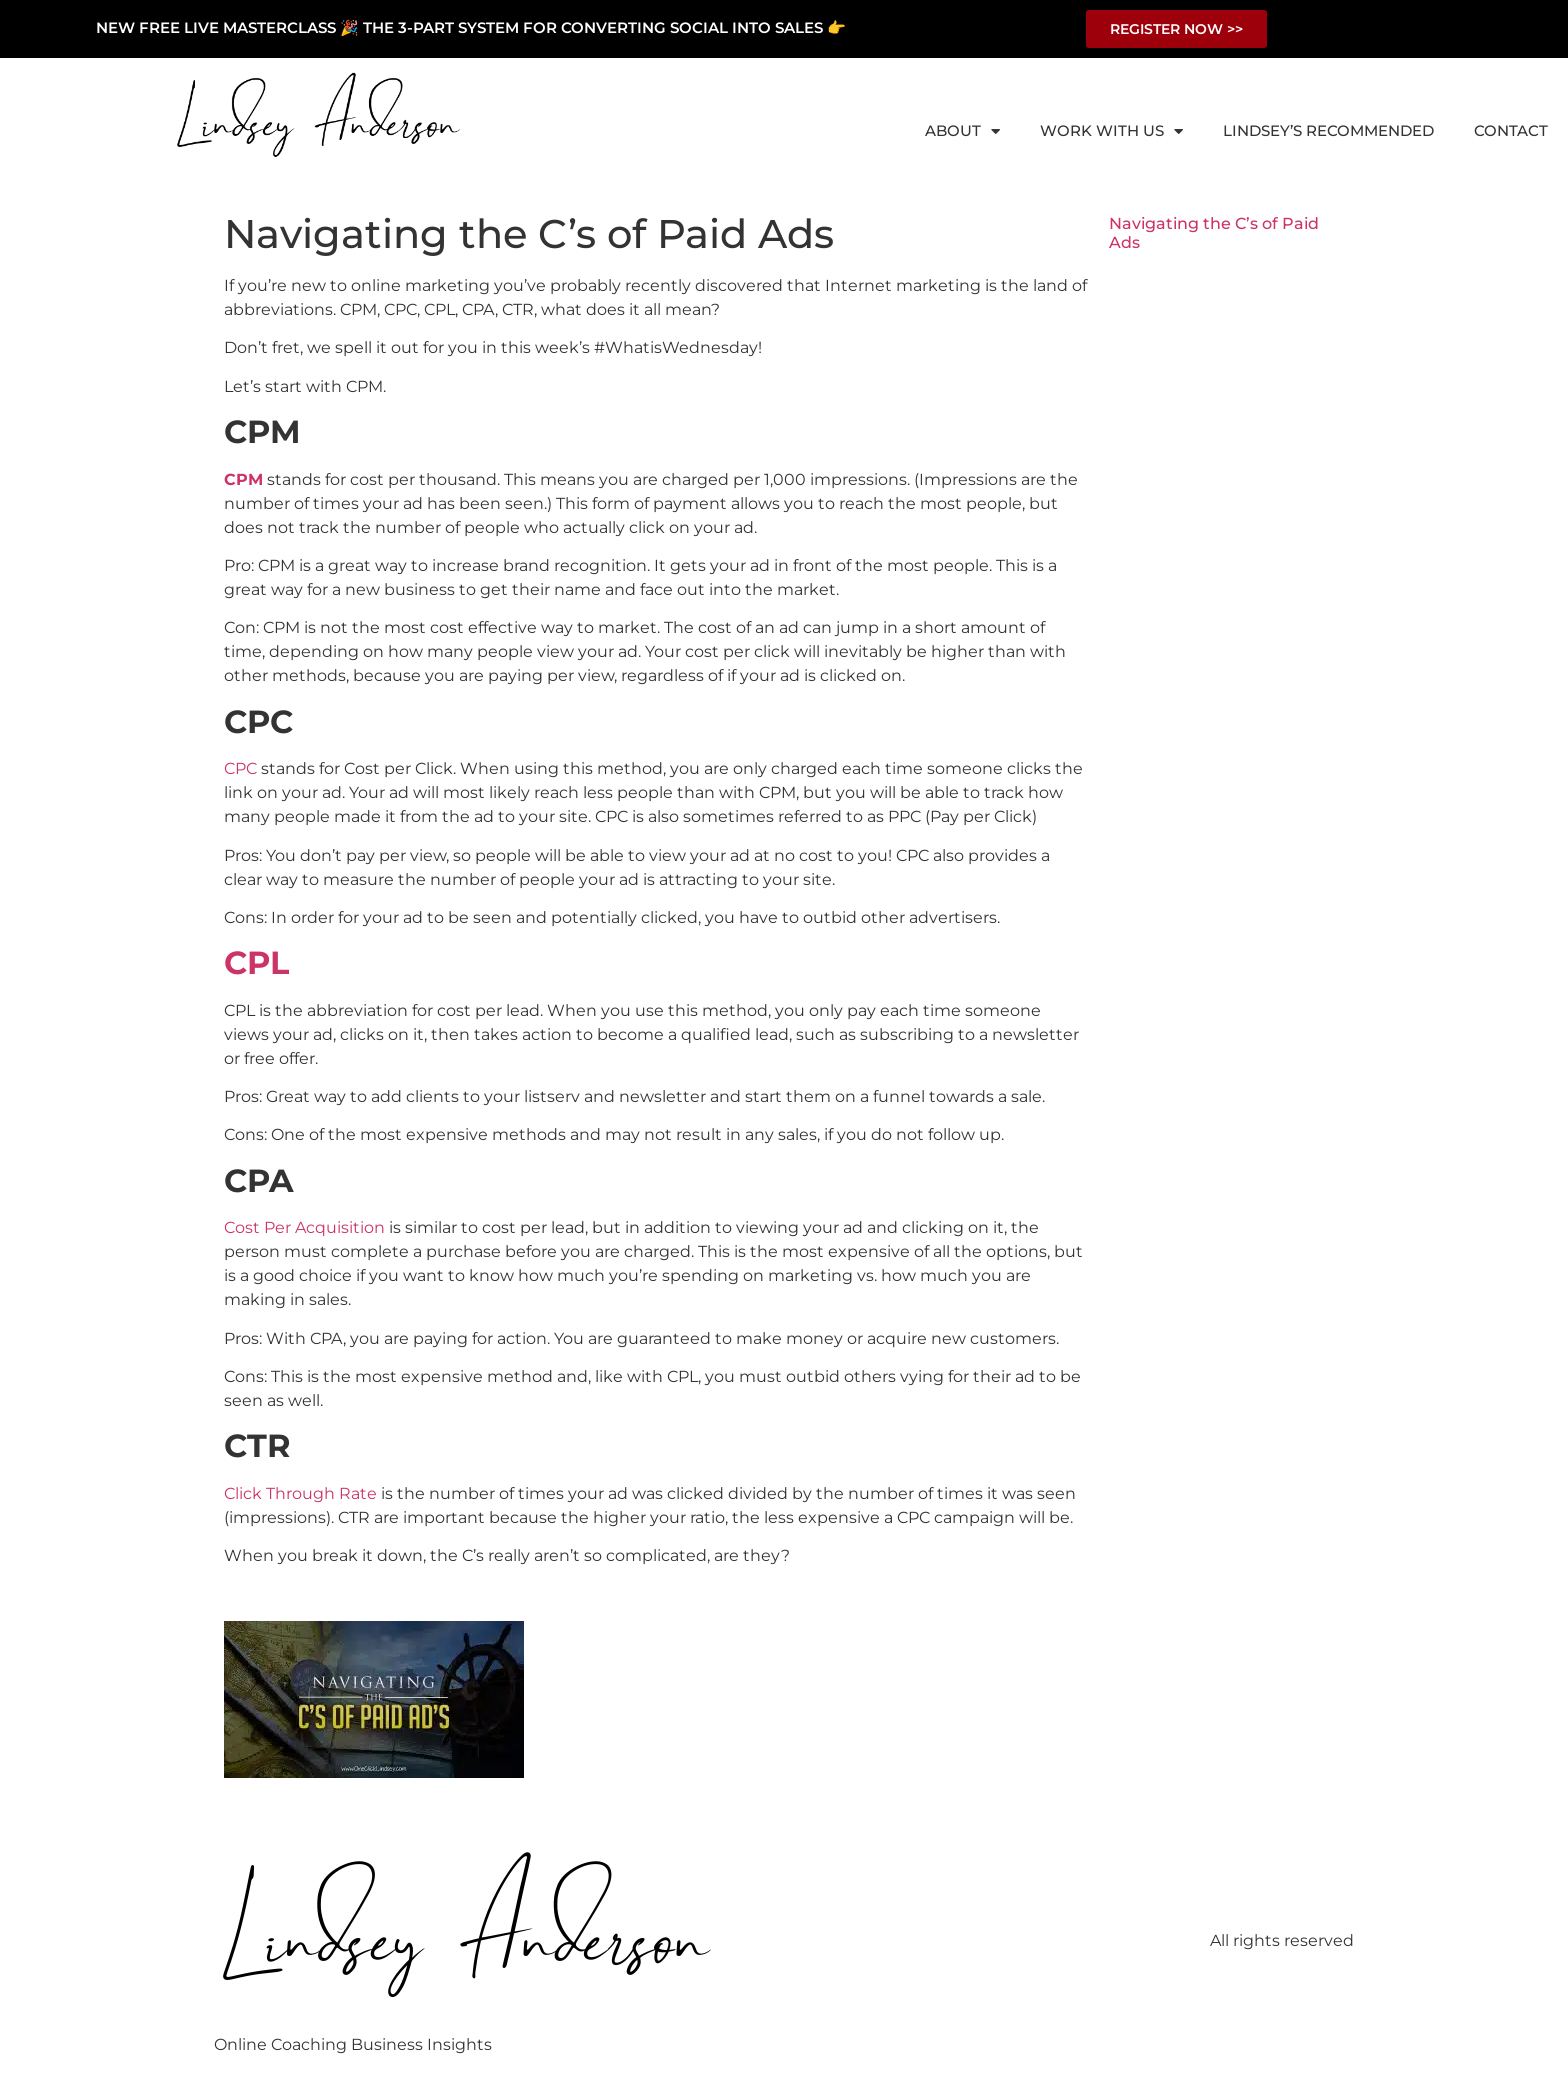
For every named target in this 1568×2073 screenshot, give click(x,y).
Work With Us (1111, 131)
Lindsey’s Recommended (1328, 130)
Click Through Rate (300, 1493)
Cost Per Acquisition (304, 1227)
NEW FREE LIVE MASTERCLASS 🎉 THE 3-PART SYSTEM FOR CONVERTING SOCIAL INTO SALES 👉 (471, 27)
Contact (1511, 130)
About (962, 131)
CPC (240, 768)
